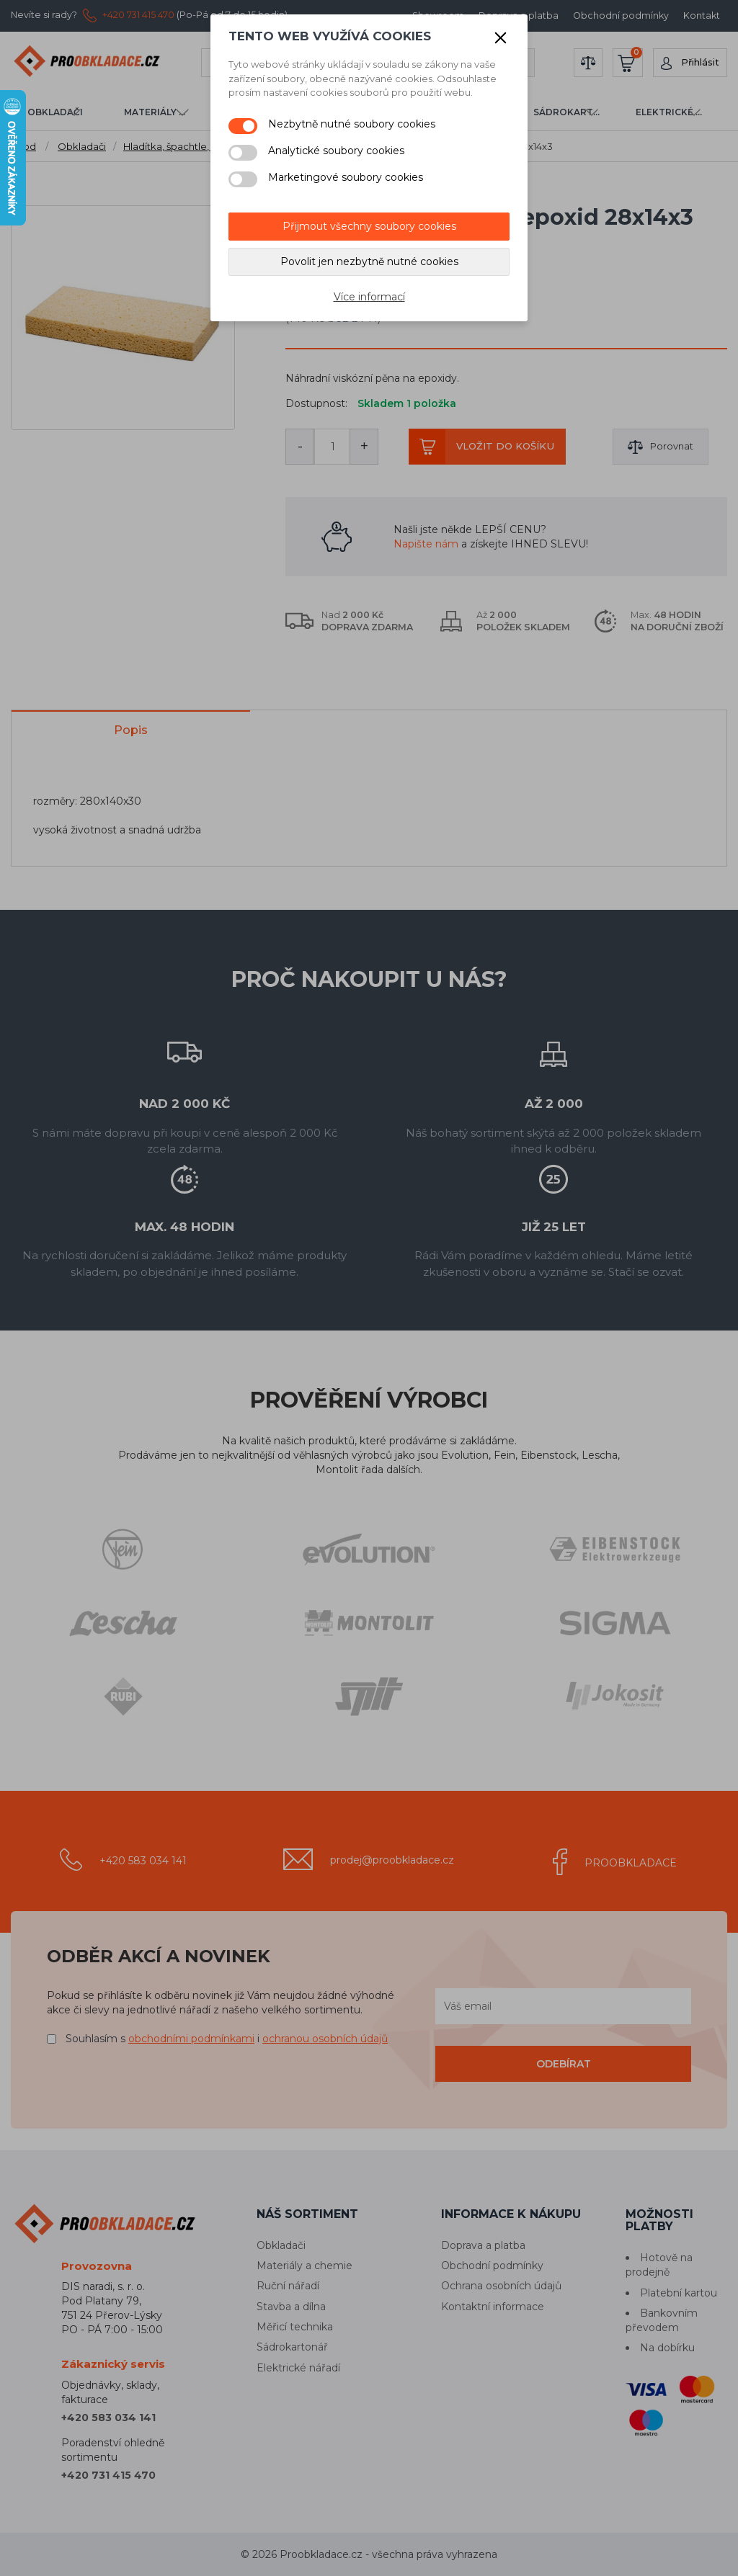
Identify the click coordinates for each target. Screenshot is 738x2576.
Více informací (369, 296)
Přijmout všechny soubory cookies (369, 226)
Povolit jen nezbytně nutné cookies (369, 261)
